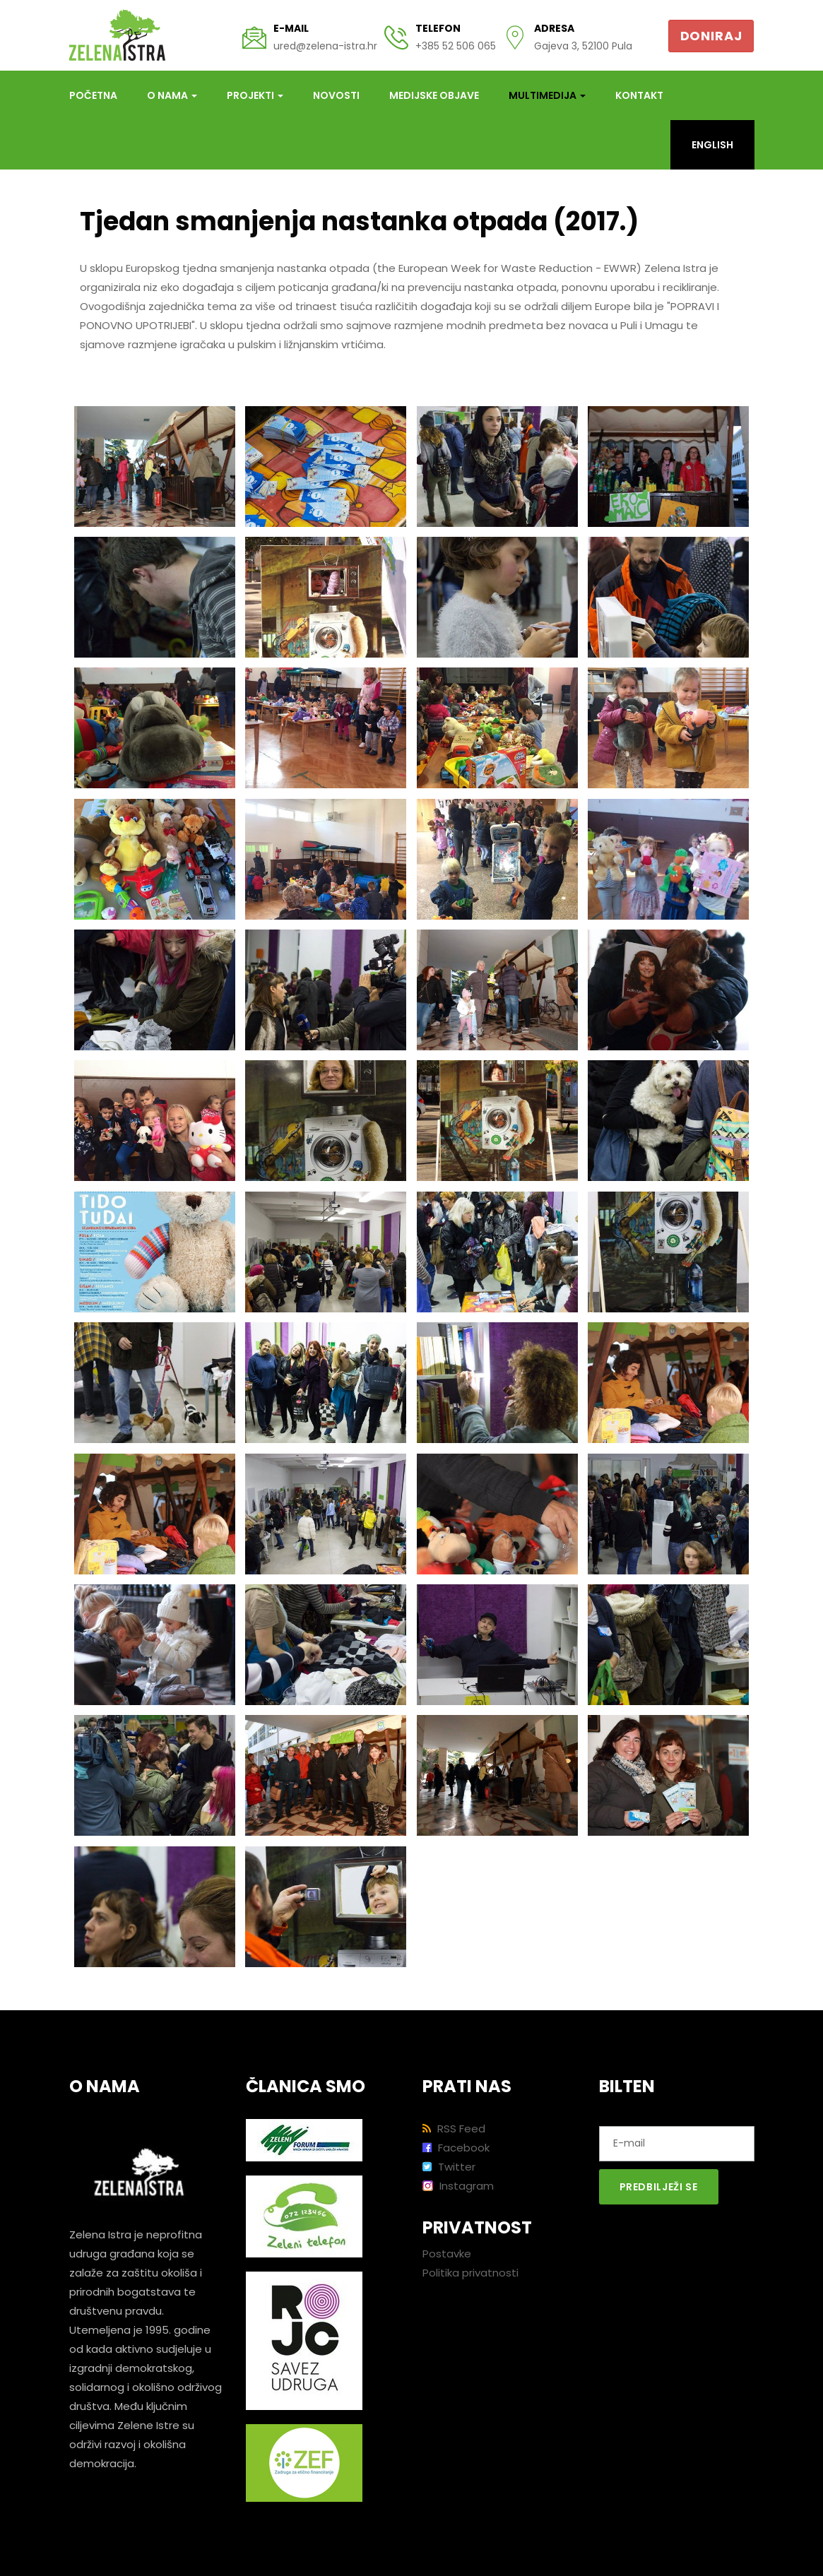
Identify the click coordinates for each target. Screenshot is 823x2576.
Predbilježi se (659, 2187)
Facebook (456, 2147)
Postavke (446, 2253)
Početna (93, 95)
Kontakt (639, 95)
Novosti (336, 95)
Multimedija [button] (547, 95)
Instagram (458, 2185)
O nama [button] (172, 95)
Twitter (448, 2166)
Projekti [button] (255, 95)
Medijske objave (434, 95)
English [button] (712, 145)
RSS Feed (453, 2128)
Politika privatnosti (470, 2272)
